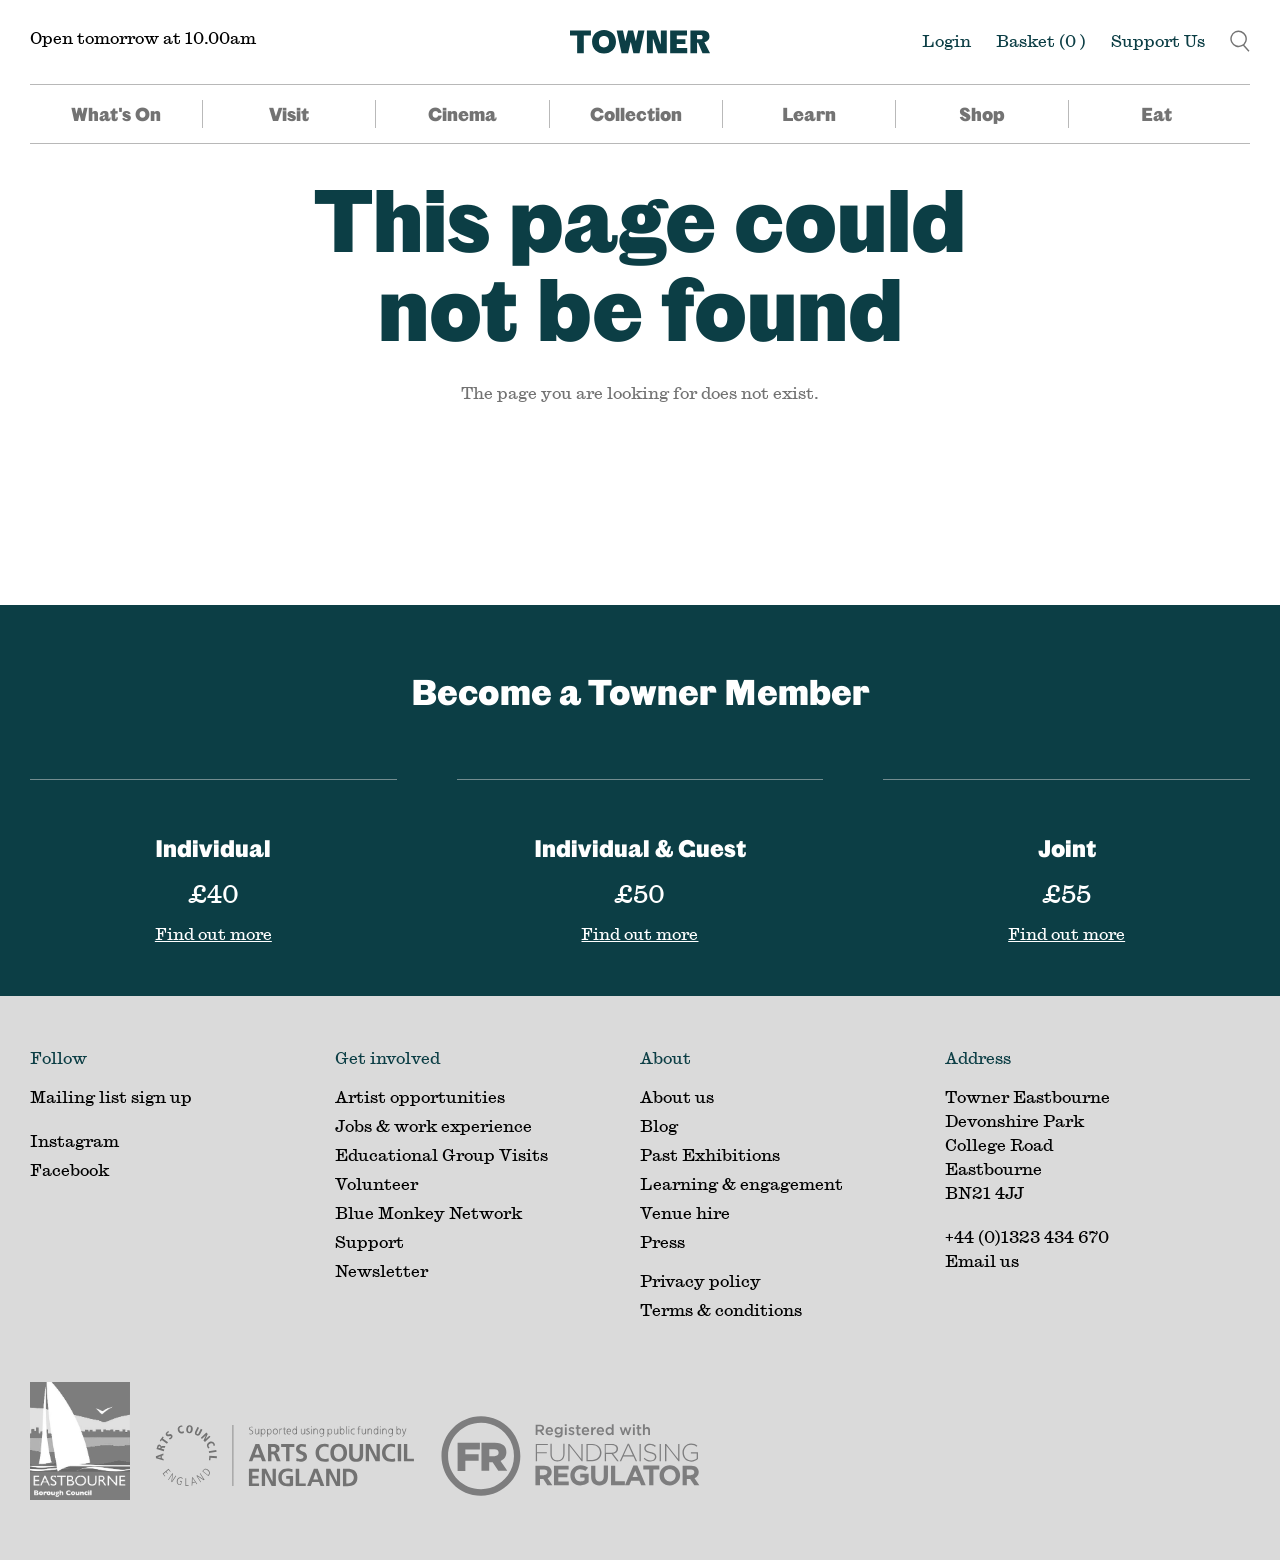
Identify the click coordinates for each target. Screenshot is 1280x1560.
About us (677, 1096)
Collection (636, 114)
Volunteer (376, 1183)
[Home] (640, 42)
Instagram (74, 1140)
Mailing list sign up (111, 1096)
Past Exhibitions (710, 1154)
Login (946, 40)
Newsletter (381, 1270)
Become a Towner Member (640, 691)
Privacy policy (700, 1280)
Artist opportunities (420, 1096)
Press (662, 1241)
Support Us (1158, 40)
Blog (659, 1125)
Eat (1156, 114)
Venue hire (685, 1212)
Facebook (69, 1169)
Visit (289, 114)
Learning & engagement (741, 1183)
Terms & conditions (721, 1309)
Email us (982, 1260)
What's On (116, 114)
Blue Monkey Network (428, 1212)
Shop (982, 114)
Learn (809, 114)
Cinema (462, 114)
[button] (1240, 38)
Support (369, 1241)
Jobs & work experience (433, 1125)
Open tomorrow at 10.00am (143, 37)
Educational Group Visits (441, 1154)
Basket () (1041, 40)
